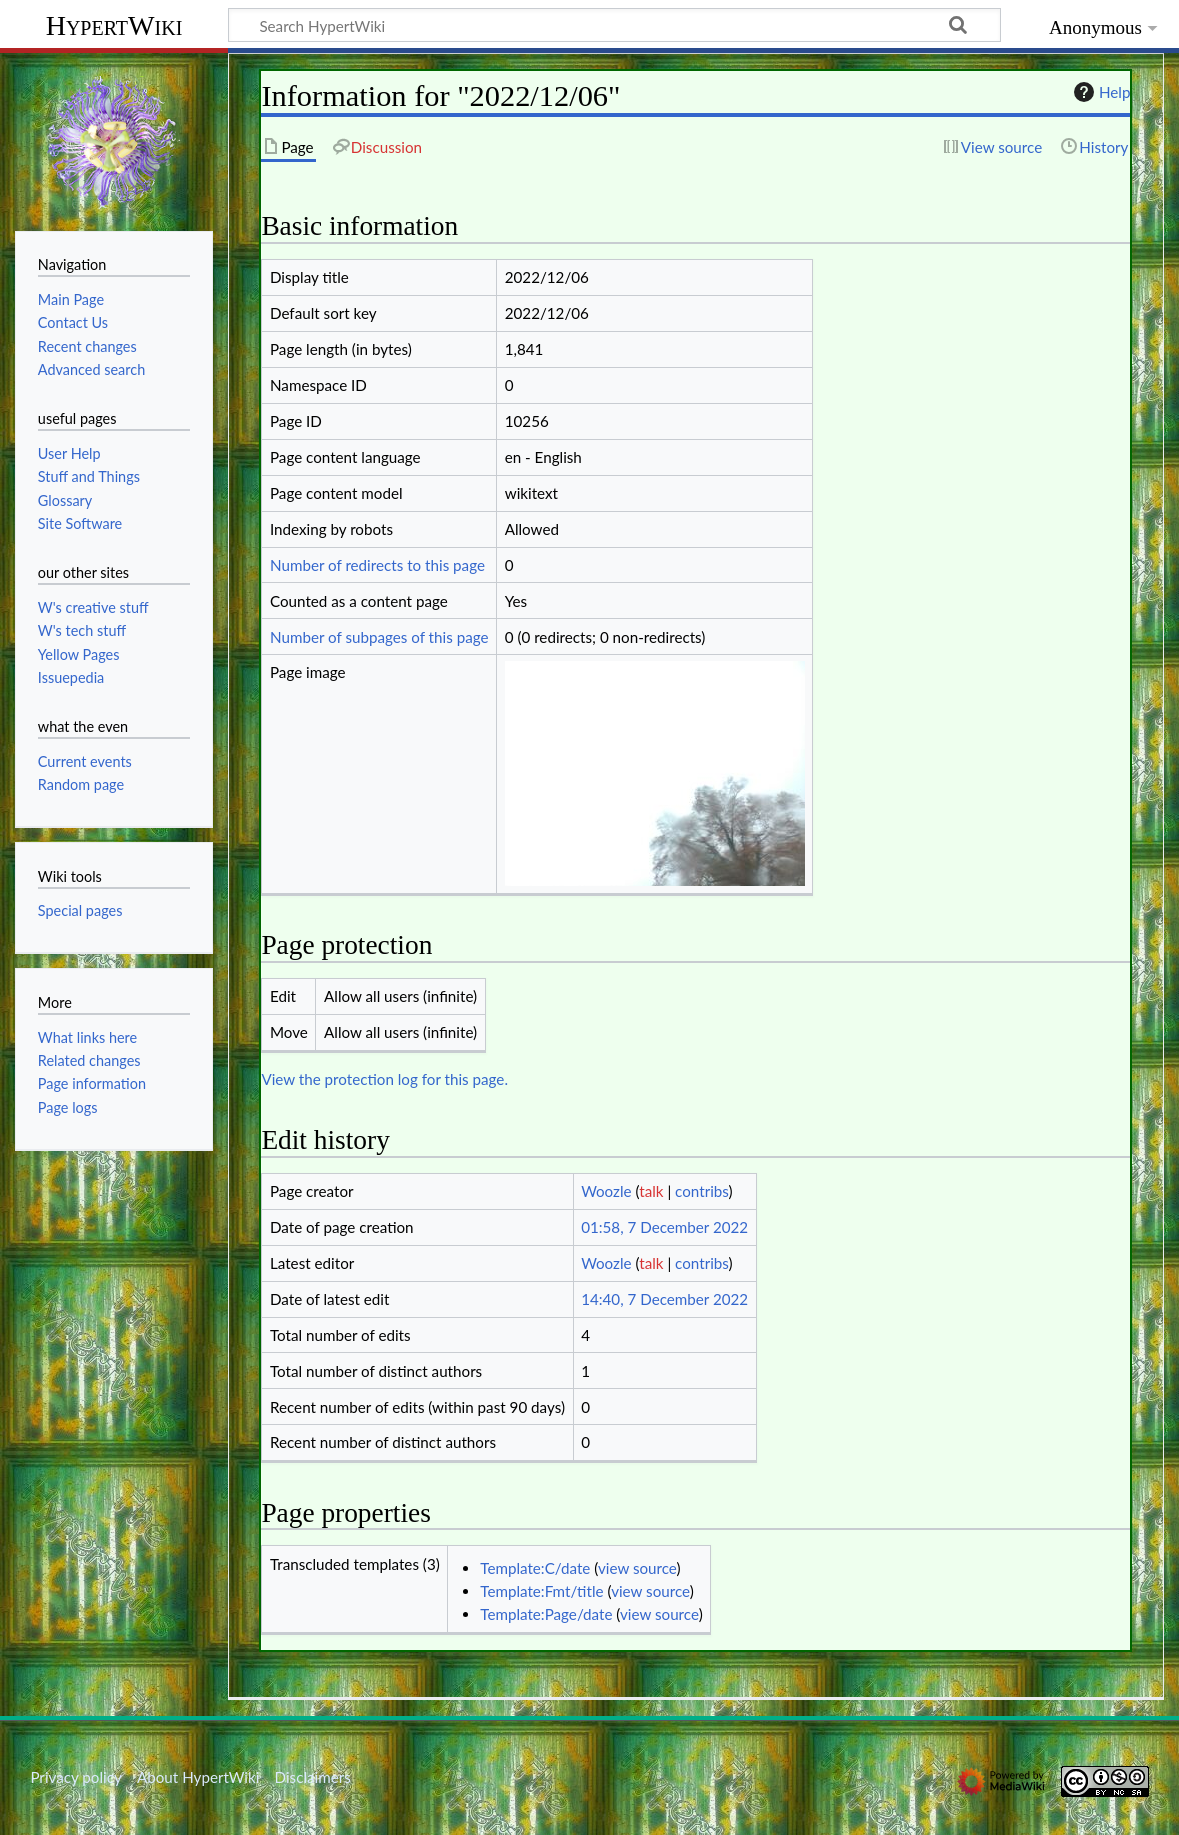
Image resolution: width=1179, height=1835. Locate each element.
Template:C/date (535, 1568)
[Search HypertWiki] (614, 25)
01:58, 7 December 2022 (664, 1227)
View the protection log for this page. (384, 1079)
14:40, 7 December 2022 (664, 1299)
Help (1099, 92)
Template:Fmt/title (541, 1591)
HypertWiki (114, 25)
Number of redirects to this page (377, 565)
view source (637, 1568)
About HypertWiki (198, 1777)
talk (651, 1191)
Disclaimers (313, 1777)
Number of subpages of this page (379, 637)
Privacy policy (75, 1777)
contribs (701, 1191)
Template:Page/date (546, 1614)
